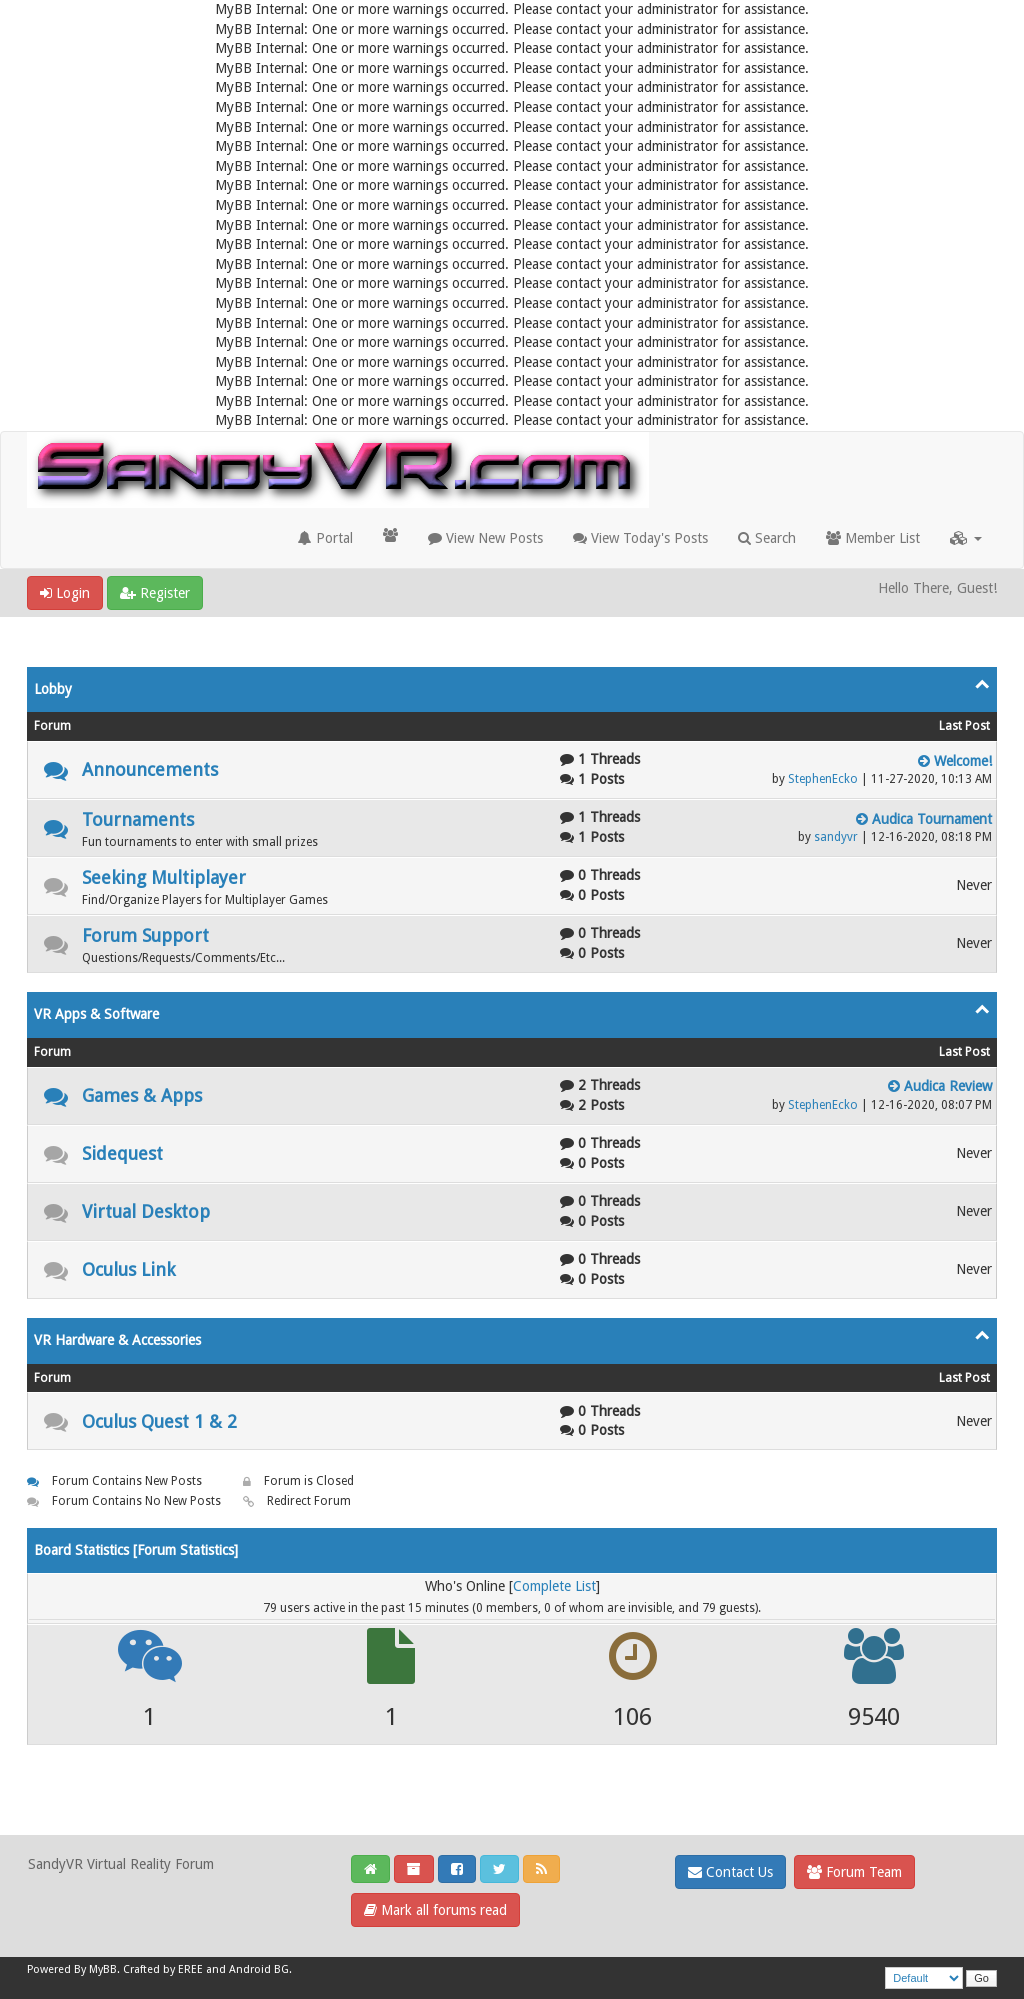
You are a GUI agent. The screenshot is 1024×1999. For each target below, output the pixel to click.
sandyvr (836, 837)
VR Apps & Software (96, 1014)
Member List (873, 538)
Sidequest (122, 1153)
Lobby (53, 689)
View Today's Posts (640, 538)
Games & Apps (142, 1095)
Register (155, 593)
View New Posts (485, 538)
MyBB (103, 1969)
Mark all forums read (435, 1910)
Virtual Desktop (146, 1211)
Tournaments (138, 819)
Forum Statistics (185, 1550)
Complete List (554, 1586)
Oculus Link (128, 1269)
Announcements (150, 769)
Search (767, 538)
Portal (325, 538)
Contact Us (730, 1872)
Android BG (259, 1969)
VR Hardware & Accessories (117, 1340)
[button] (966, 538)
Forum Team (854, 1872)
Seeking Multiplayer (164, 877)
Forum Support (145, 935)
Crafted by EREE (163, 1969)
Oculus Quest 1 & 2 (159, 1421)
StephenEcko (823, 779)
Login (65, 593)
